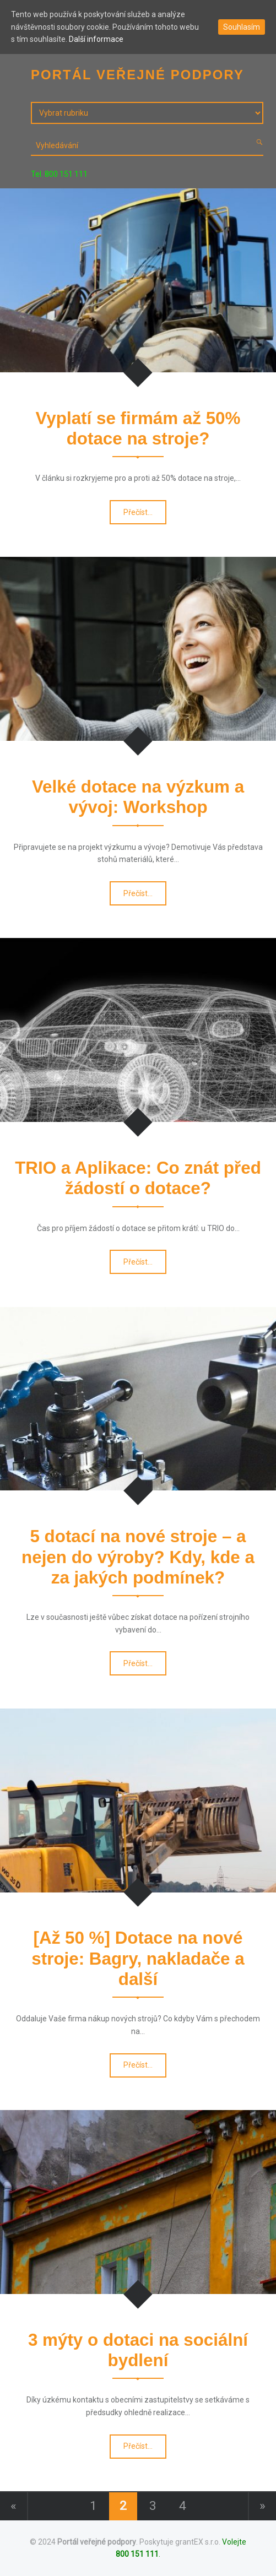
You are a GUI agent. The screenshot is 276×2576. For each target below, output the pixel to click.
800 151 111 (137, 2554)
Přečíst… (139, 515)
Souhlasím (241, 27)
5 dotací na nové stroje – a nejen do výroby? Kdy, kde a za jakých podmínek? (138, 1557)
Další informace (96, 39)
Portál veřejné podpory (96, 2541)
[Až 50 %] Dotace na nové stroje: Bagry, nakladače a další (137, 1958)
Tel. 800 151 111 (59, 174)
